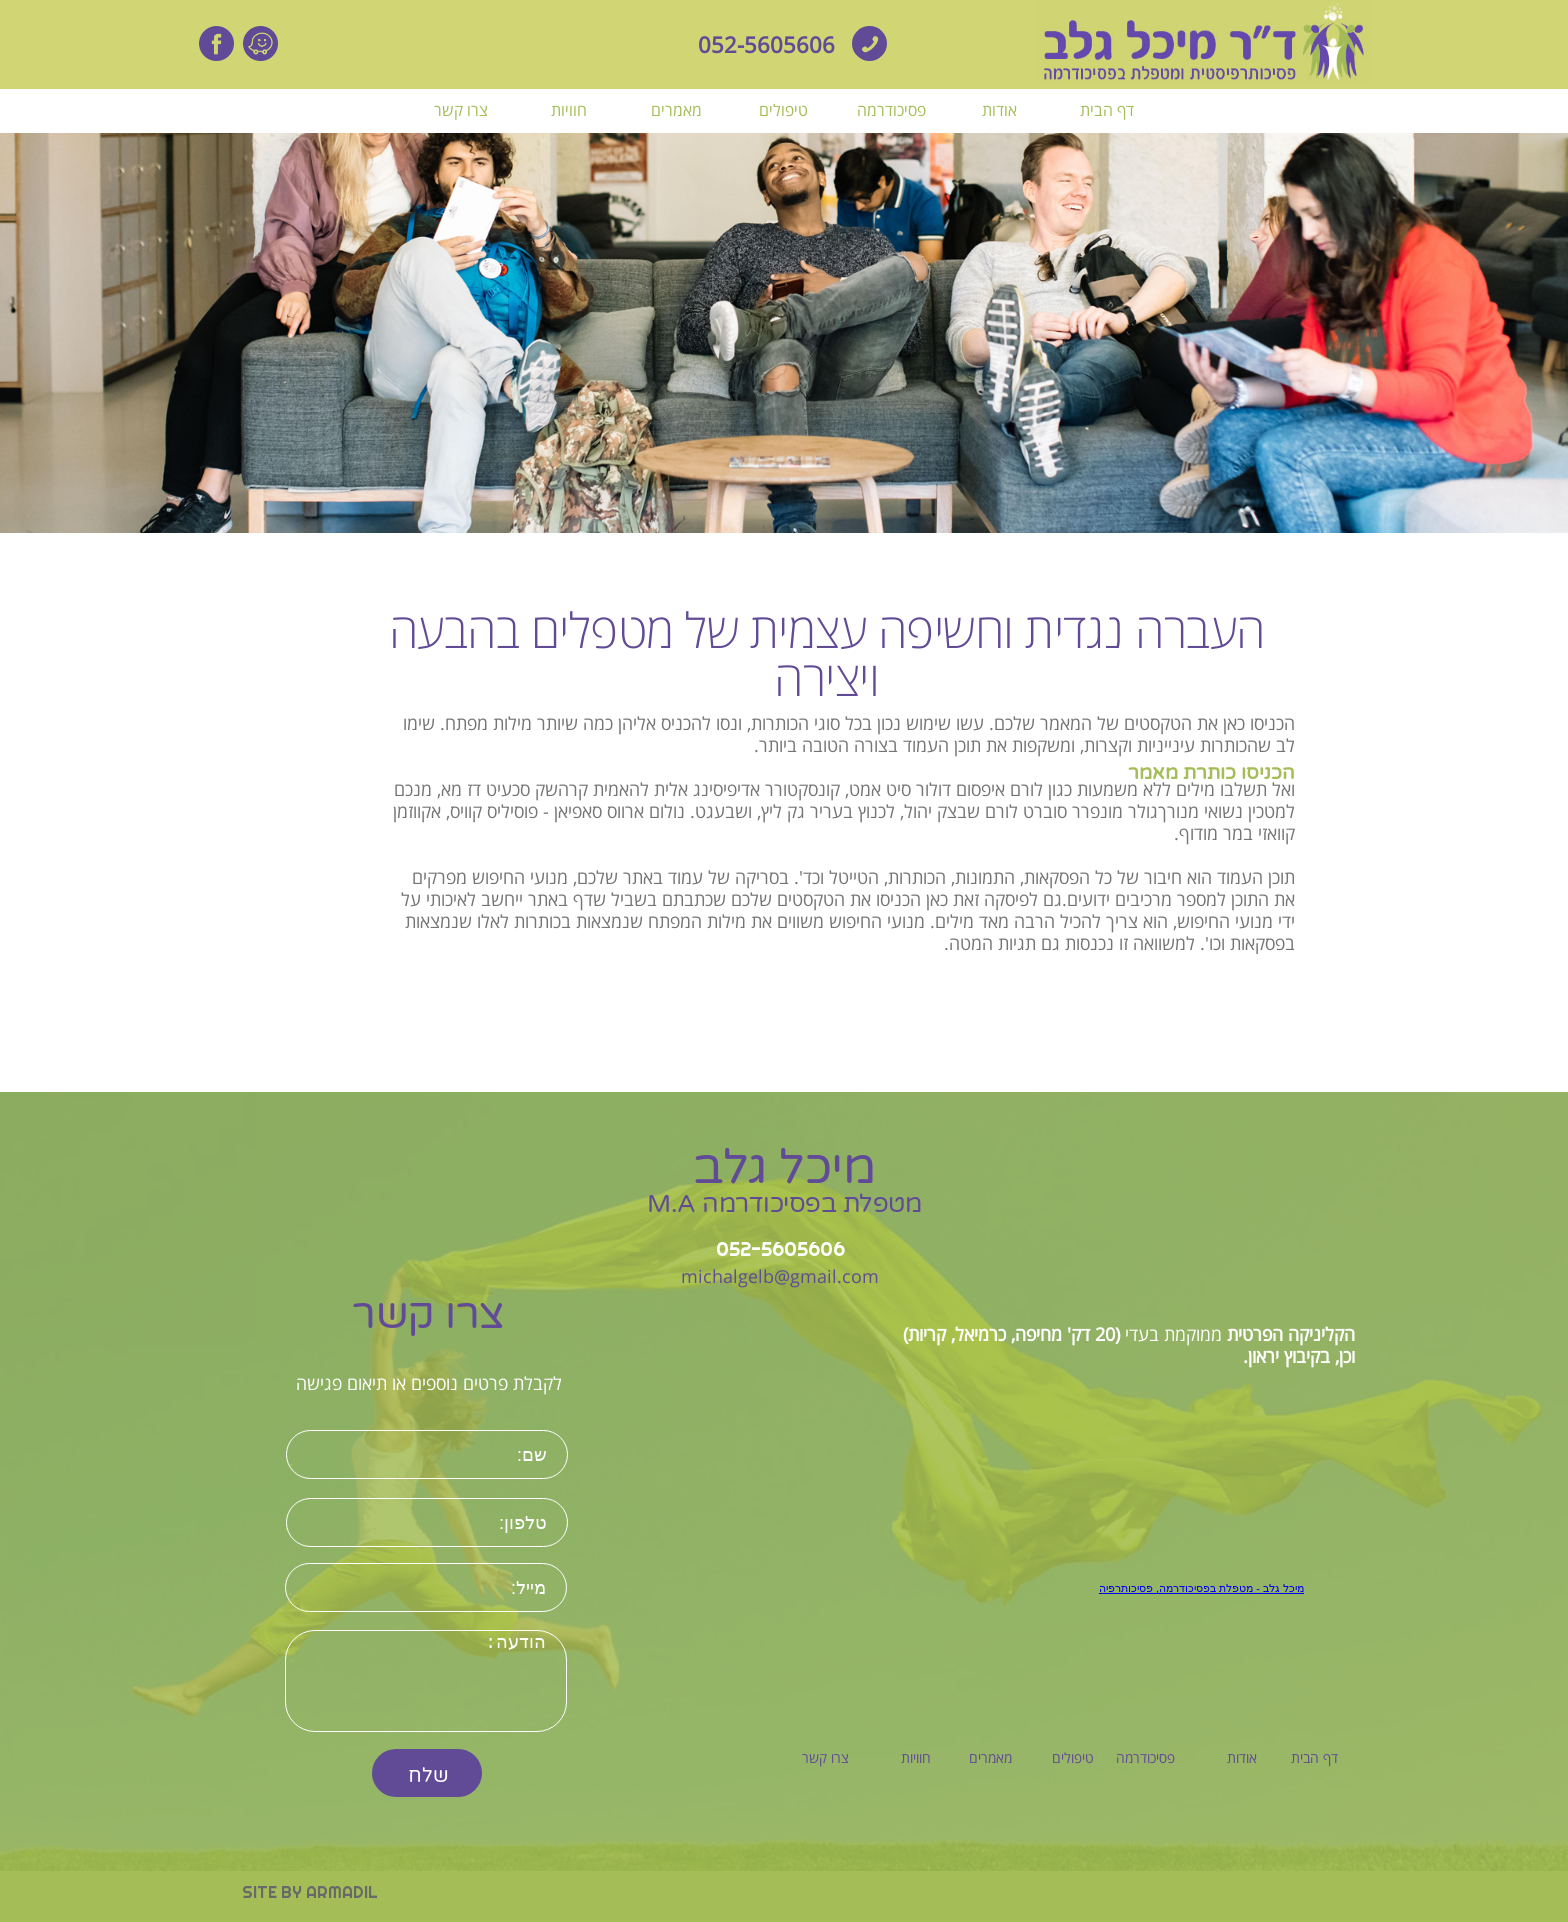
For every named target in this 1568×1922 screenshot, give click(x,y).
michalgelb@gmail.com (780, 1276)
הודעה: (426, 1681)
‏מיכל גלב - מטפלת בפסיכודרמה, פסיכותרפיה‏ (1201, 1588)
